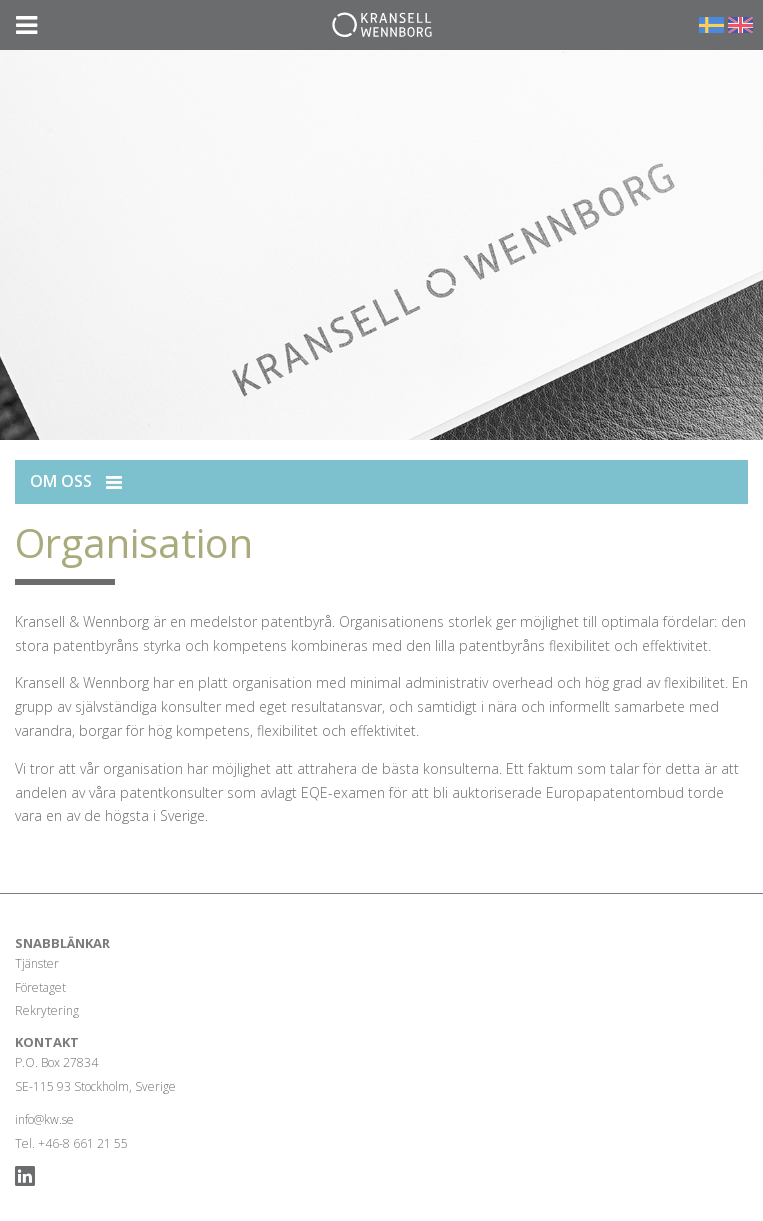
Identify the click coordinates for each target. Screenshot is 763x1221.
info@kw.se (44, 1119)
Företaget (40, 987)
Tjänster (37, 963)
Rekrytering (47, 1010)
